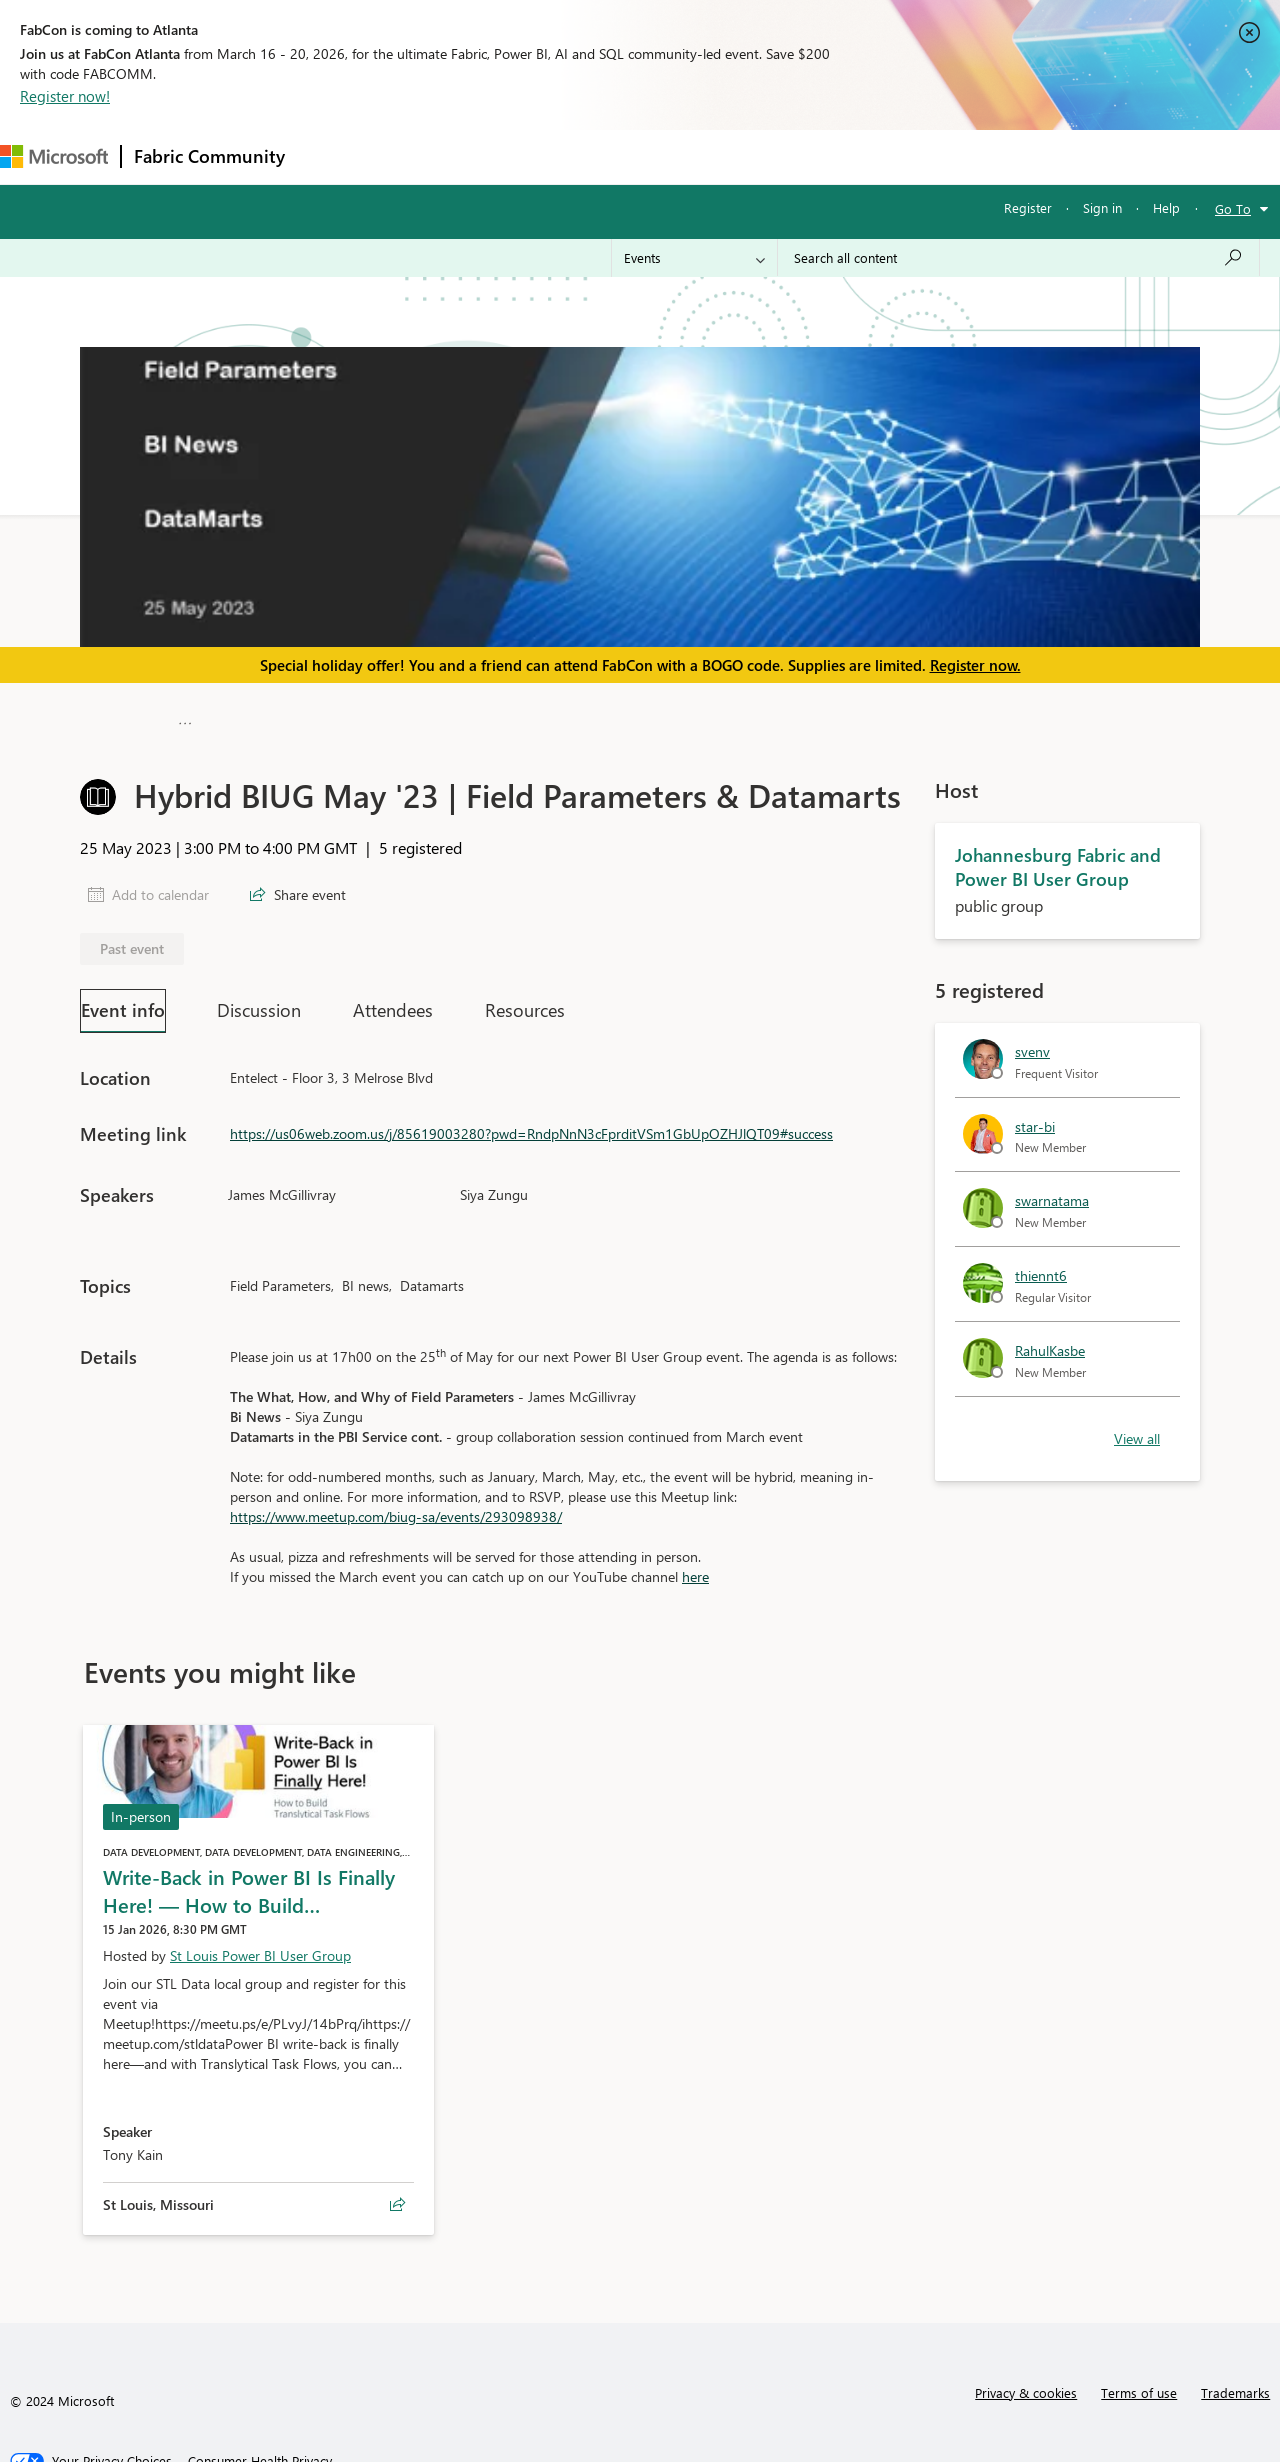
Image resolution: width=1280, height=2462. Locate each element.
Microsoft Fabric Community (288, 715)
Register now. (975, 665)
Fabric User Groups (518, 715)
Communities (589, 156)
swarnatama (1052, 1191)
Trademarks (1235, 2383)
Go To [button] (1233, 208)
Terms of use (1139, 2383)
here (695, 1567)
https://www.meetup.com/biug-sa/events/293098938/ (396, 1507)
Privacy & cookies (1026, 2383)
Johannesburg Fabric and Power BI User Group (818, 715)
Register (1028, 207)
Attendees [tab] (393, 1001)
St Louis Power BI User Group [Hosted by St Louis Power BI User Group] (260, 1946)
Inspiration (418, 156)
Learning (756, 156)
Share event (310, 885)
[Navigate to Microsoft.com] (54, 156)
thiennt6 (1041, 1266)
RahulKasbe (1050, 1341)
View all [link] (1137, 1428)
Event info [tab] (123, 1000)
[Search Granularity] (694, 258)
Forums (330, 156)
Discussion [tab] (259, 1001)
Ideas (500, 156)
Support (840, 156)
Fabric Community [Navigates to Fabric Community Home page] (209, 156)
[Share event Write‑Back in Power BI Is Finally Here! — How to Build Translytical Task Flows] (398, 2196)
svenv (1032, 1042)
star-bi (1035, 1116)
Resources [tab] (525, 1001)
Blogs (679, 156)
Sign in (1102, 207)
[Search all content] (1018, 258)
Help (1166, 207)
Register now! (65, 96)
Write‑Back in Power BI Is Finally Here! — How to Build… (249, 1881)
